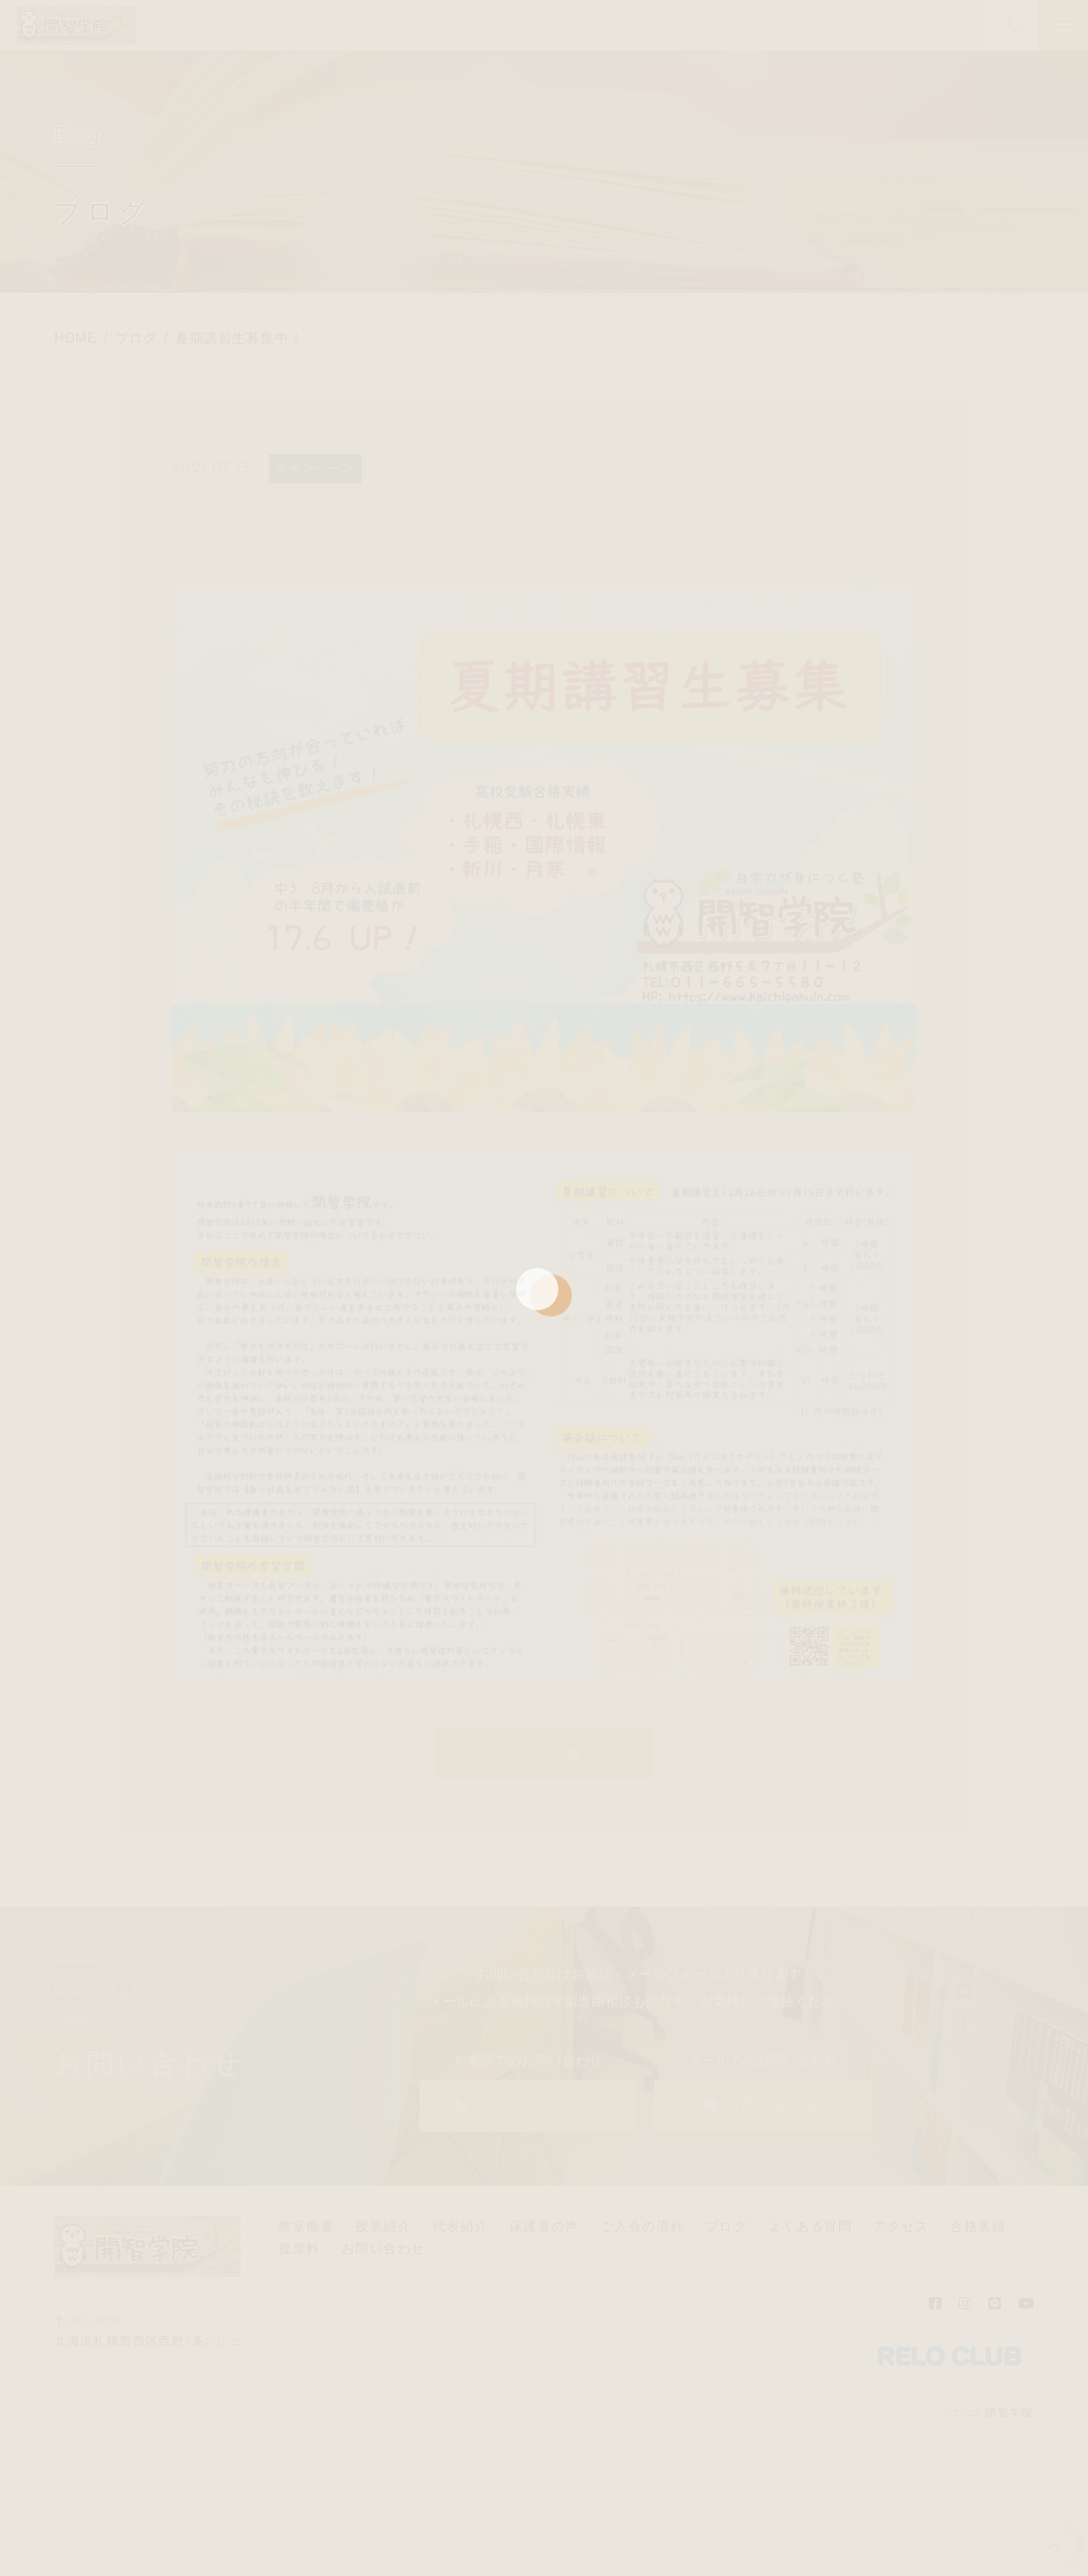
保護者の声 (544, 2226)
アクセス (901, 2226)
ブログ (727, 2226)
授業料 (299, 2248)
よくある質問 (810, 2226)
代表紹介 (460, 2226)
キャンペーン (315, 468)
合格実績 (978, 2226)
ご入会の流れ (642, 2226)
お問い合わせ (384, 2248)
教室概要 (306, 2226)
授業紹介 (383, 2226)
